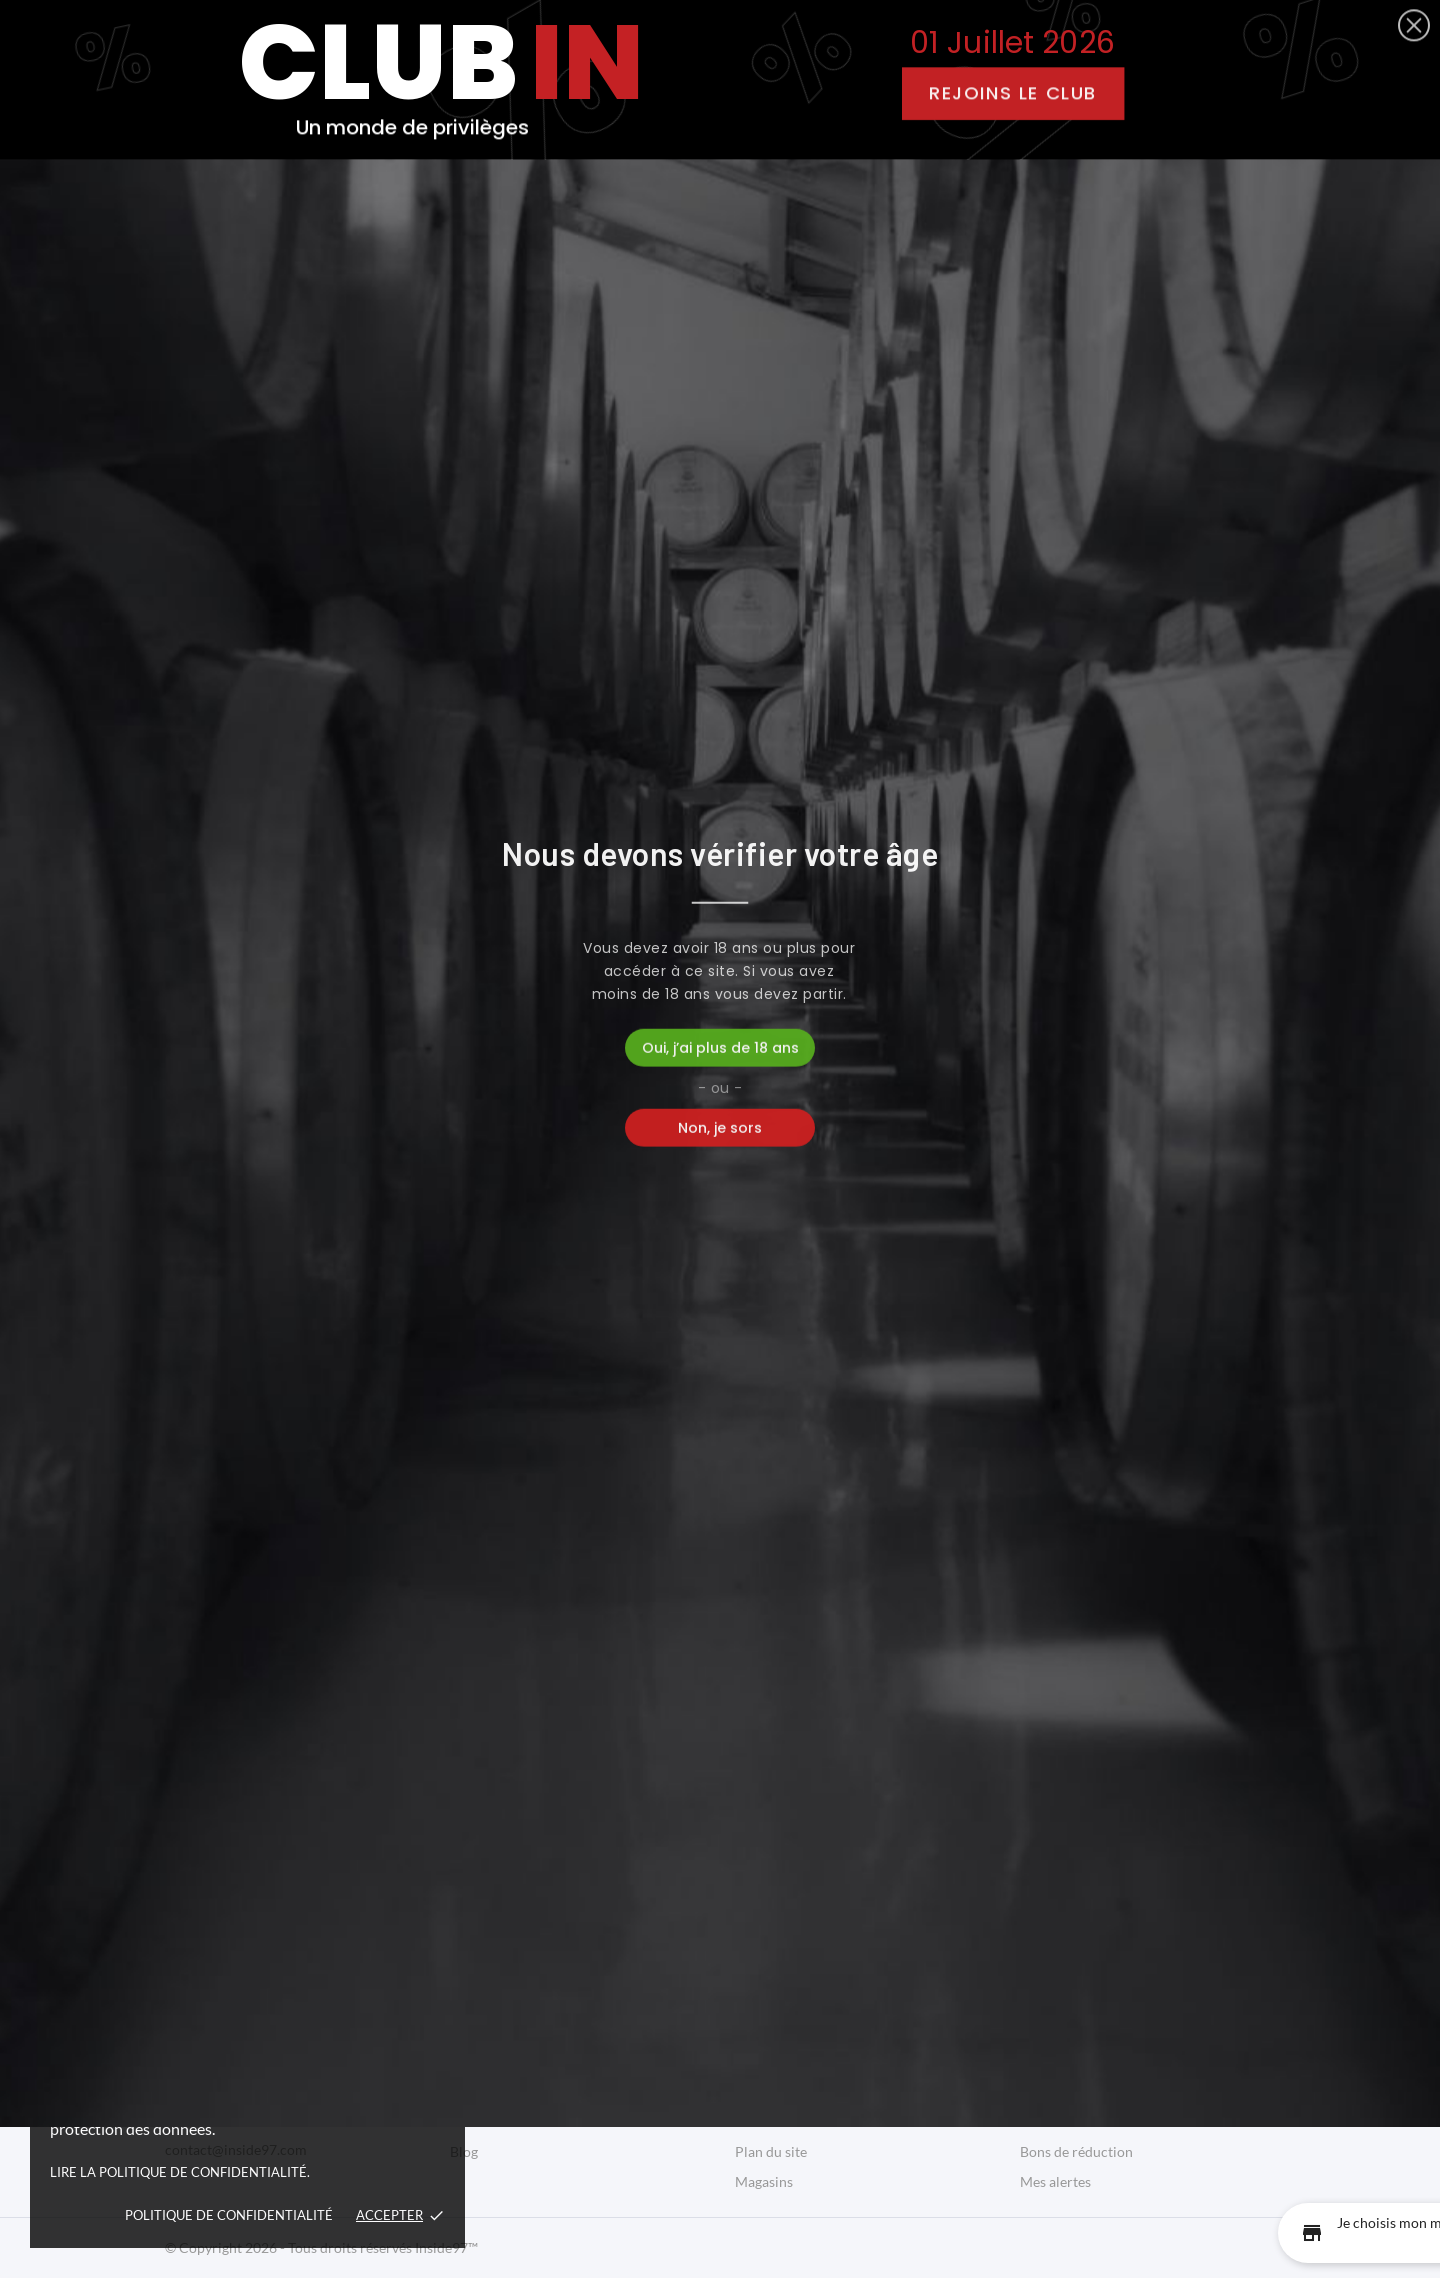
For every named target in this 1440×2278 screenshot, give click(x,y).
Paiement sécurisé (791, 2121)
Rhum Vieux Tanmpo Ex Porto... (720, 1581)
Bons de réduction (1076, 2151)
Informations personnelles (1101, 2031)
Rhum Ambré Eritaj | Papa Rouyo (339, 1581)
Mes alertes (1055, 2181)
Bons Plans (845, 209)
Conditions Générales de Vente (830, 2091)
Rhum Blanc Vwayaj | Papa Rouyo (720, 920)
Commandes (1059, 2061)
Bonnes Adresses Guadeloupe (541, 2061)
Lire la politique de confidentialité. (180, 2172)
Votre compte (1073, 1990)
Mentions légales (787, 2061)
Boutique (544, 209)
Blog (954, 209)
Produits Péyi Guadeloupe (531, 2031)
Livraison (763, 2031)
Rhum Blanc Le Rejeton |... (339, 920)
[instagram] (739, 45)
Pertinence (1206, 373)
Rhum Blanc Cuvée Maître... (1100, 920)
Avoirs (1040, 2091)
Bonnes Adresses (691, 209)
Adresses (1048, 2121)
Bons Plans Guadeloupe (523, 2091)
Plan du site (771, 2151)
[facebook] (700, 45)
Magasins (764, 2181)
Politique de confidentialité (229, 2215)
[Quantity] (215, 1031)
